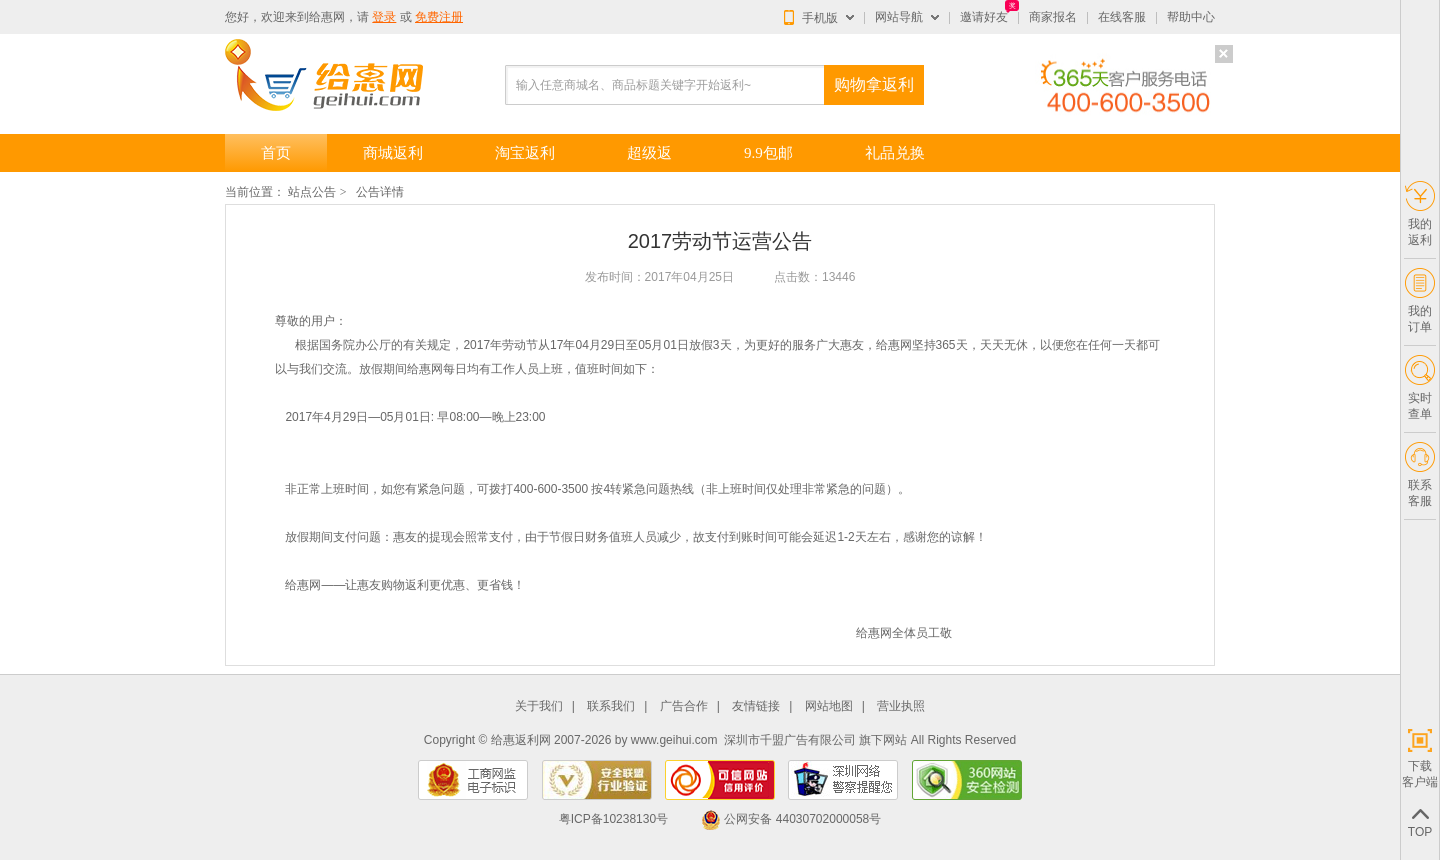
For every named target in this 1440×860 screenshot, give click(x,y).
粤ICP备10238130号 (613, 819)
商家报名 (1053, 17)
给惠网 (327, 17)
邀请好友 (984, 17)
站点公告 (312, 192)
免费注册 (439, 17)
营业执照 (901, 706)
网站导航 (899, 17)
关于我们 (539, 706)
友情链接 (756, 706)
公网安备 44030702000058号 (791, 819)
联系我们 (611, 706)
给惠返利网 (521, 740)
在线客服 (1122, 17)
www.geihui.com (674, 740)
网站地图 (829, 706)
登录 (384, 17)
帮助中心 (1191, 17)
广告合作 (684, 706)
